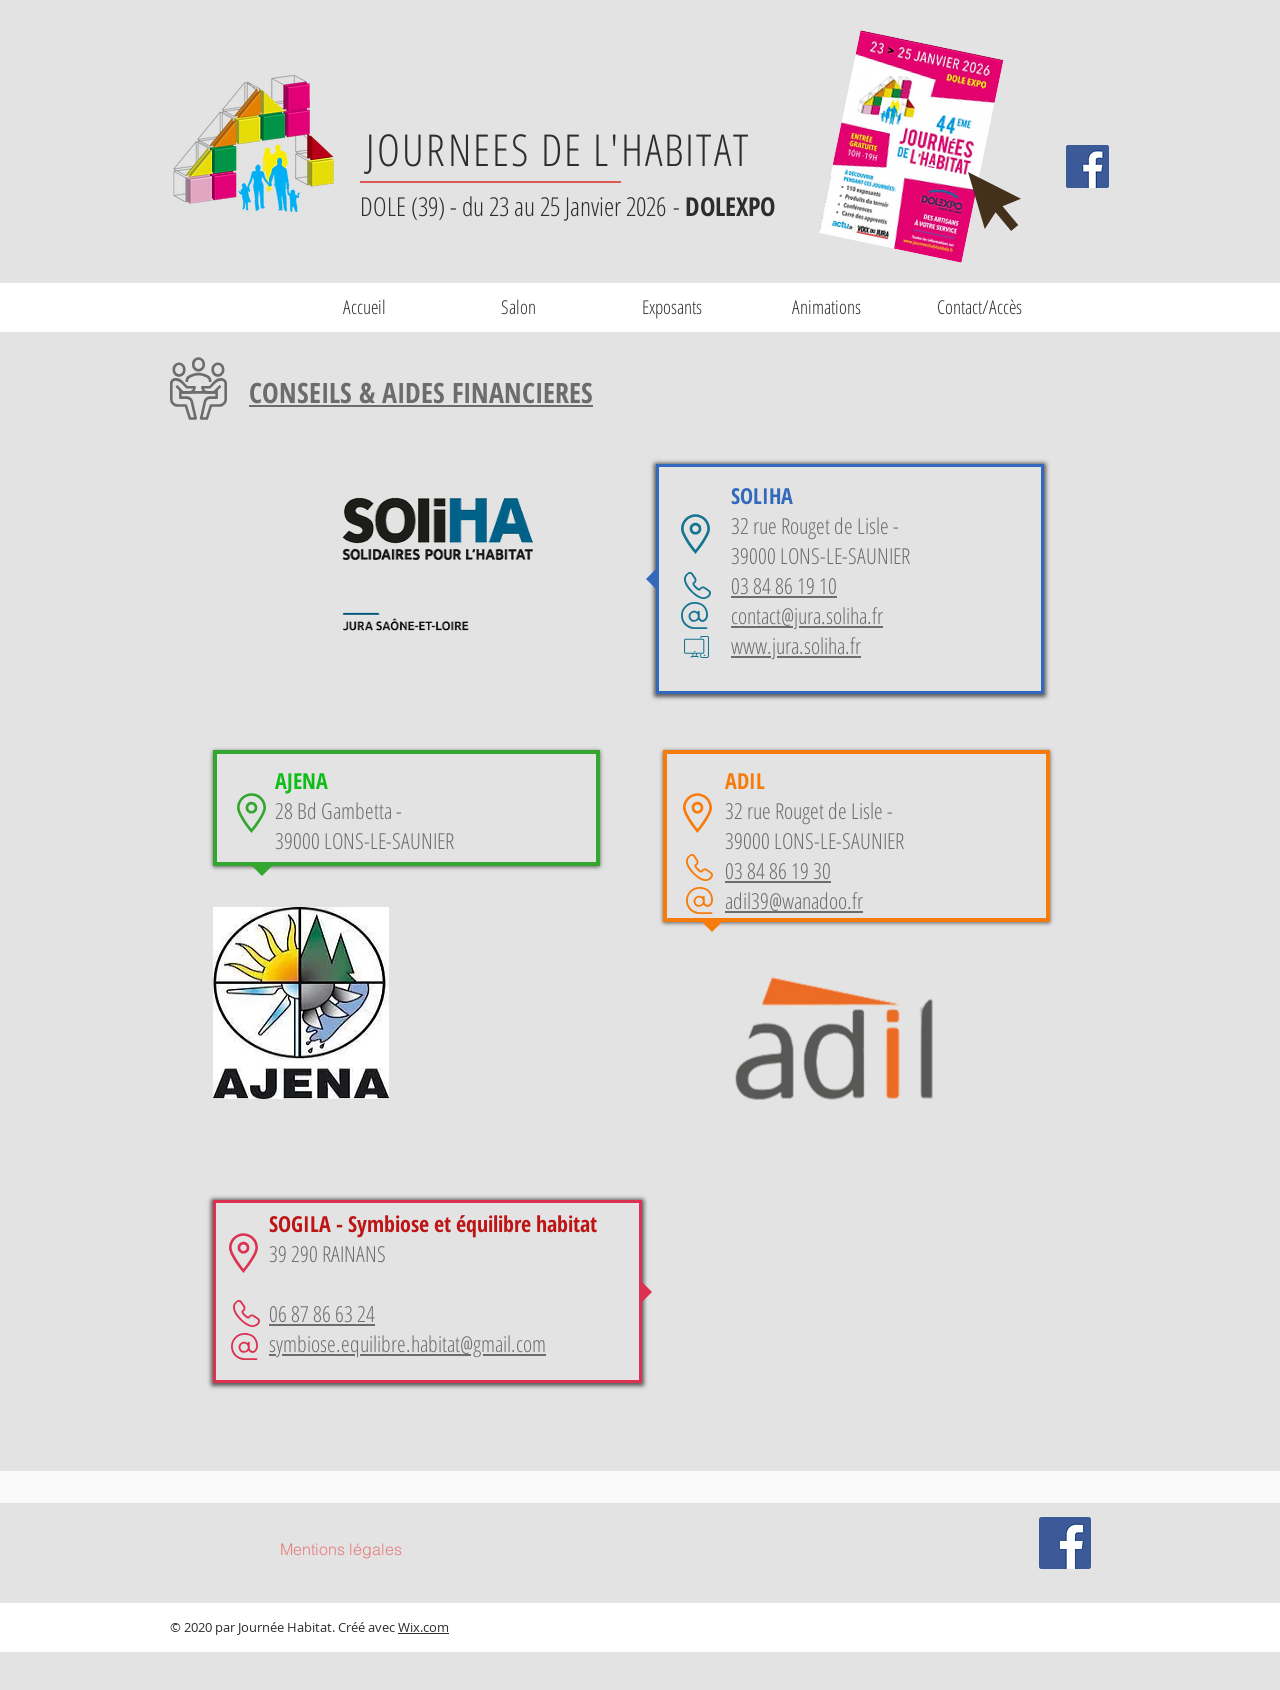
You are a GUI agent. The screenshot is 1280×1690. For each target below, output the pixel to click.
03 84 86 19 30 (778, 870)
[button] (672, 307)
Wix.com (423, 1627)
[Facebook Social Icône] (1087, 166)
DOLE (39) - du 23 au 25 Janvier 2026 (516, 206)
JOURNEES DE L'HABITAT (558, 149)
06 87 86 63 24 (322, 1313)
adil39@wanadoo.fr (794, 900)
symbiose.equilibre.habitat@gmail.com (407, 1343)
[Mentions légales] (341, 1549)
